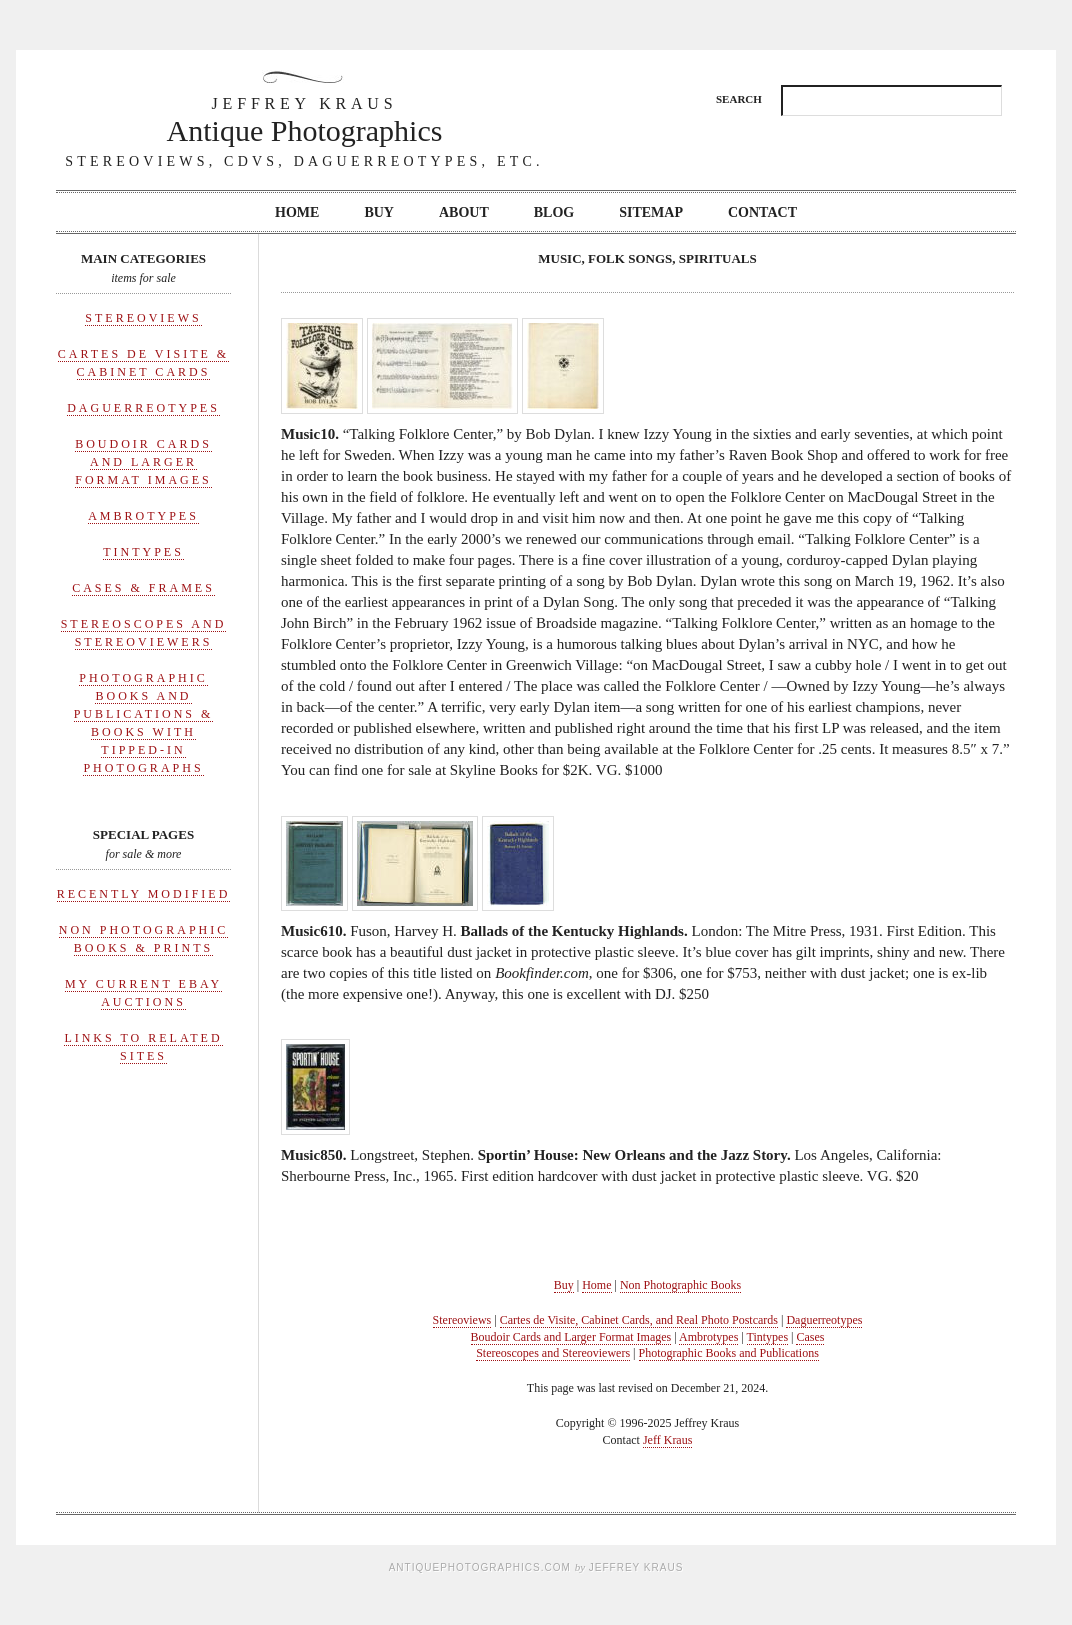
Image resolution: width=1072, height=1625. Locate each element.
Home (297, 212)
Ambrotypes (143, 516)
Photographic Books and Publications (729, 1353)
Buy (379, 212)
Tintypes (143, 552)
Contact (762, 212)
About (464, 212)
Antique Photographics (305, 119)
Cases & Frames (143, 588)
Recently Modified (144, 894)
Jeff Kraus (667, 1440)
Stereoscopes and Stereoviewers (553, 1353)
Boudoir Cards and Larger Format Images (143, 462)
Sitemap (651, 212)
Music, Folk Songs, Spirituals (647, 258)
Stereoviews (143, 318)
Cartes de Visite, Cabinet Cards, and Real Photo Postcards (639, 1320)
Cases (810, 1337)
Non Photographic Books (680, 1285)
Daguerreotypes (143, 408)
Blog (554, 212)
